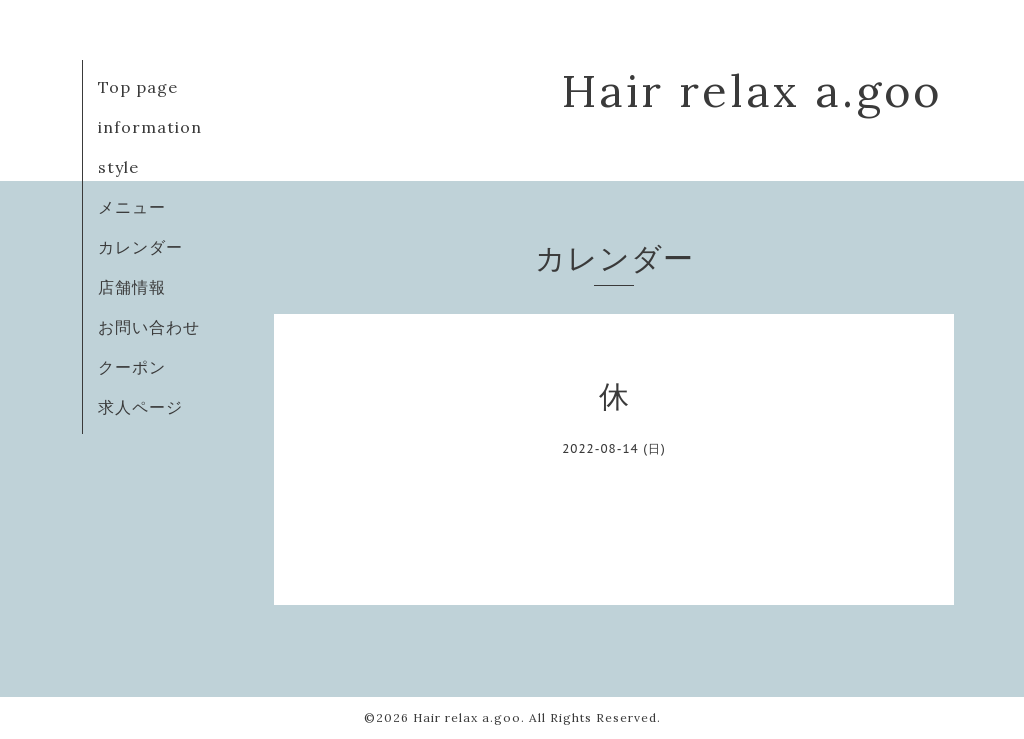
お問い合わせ (149, 327)
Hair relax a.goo (752, 90)
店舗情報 (132, 287)
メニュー (132, 207)
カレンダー (140, 247)
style (118, 167)
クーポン (132, 367)
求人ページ (140, 407)
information (150, 127)
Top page (138, 87)
